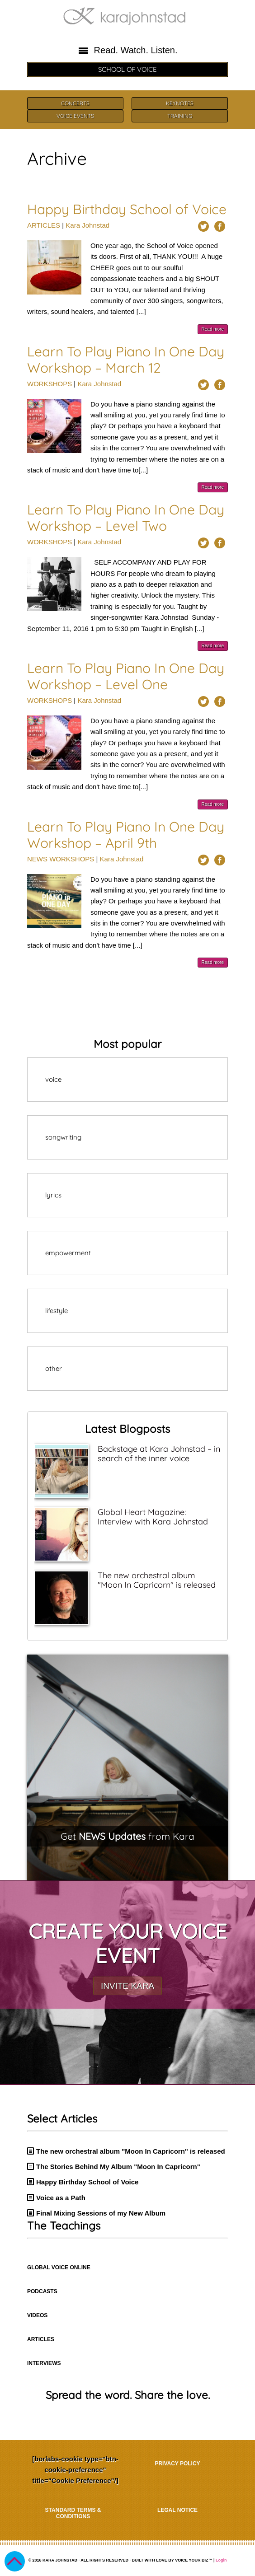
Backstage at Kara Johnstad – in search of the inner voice (159, 1454)
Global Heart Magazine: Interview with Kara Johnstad (153, 1517)
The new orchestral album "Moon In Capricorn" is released (157, 1580)
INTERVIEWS (44, 2363)
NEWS (37, 859)
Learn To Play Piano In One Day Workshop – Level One (125, 676)
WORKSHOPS (49, 384)
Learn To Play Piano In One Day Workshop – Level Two (125, 517)
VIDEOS (37, 2315)
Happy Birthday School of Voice (127, 209)
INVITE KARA (127, 1986)
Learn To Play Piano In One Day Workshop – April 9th (125, 834)
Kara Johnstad (87, 225)
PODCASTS (42, 2291)
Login (221, 2560)
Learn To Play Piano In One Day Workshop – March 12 (125, 359)
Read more (213, 329)
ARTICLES (43, 225)
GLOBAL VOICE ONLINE (58, 2267)
